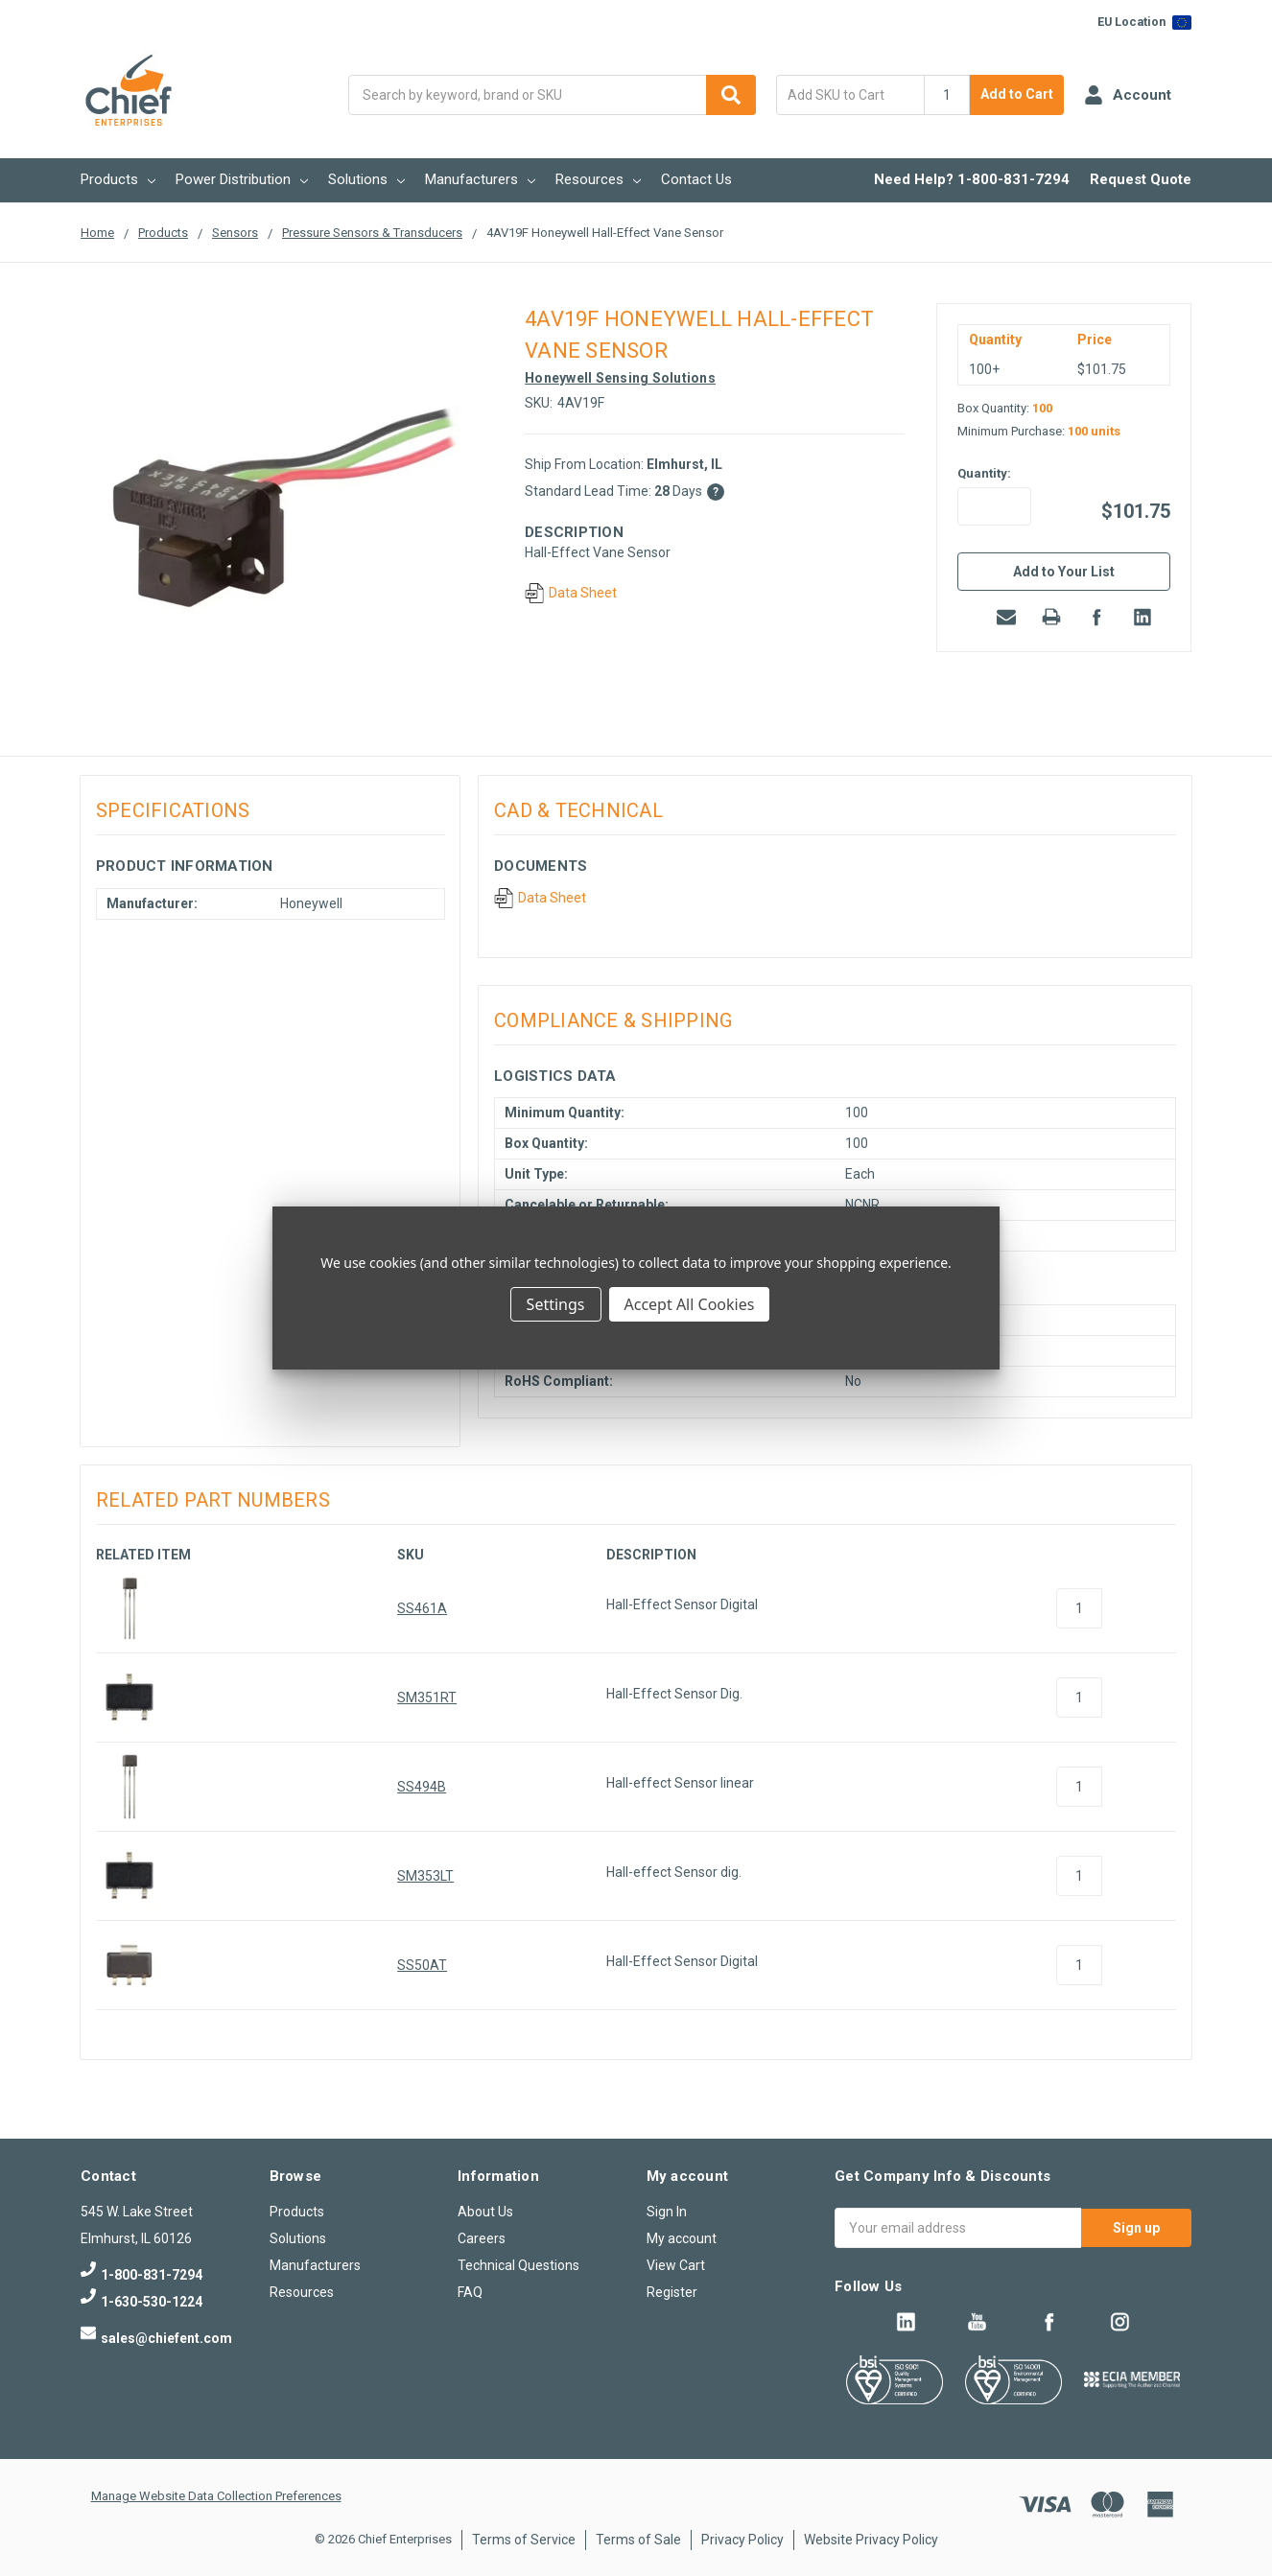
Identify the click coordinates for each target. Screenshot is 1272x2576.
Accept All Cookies (689, 1304)
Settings (556, 1304)
